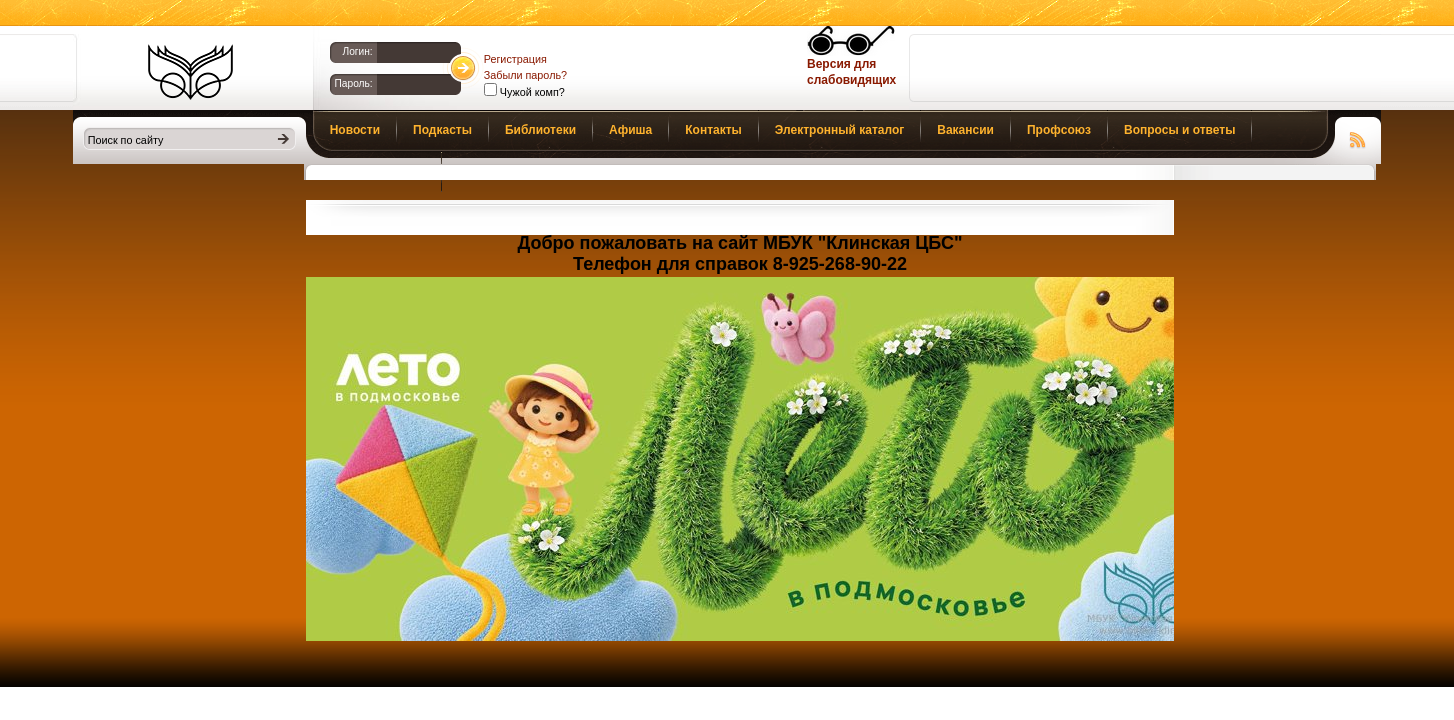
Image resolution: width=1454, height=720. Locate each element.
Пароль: (354, 83)
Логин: (357, 51)
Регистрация (515, 59)
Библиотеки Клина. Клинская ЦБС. (190, 72)
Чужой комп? (531, 92)
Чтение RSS (1358, 137)
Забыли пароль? (525, 75)
